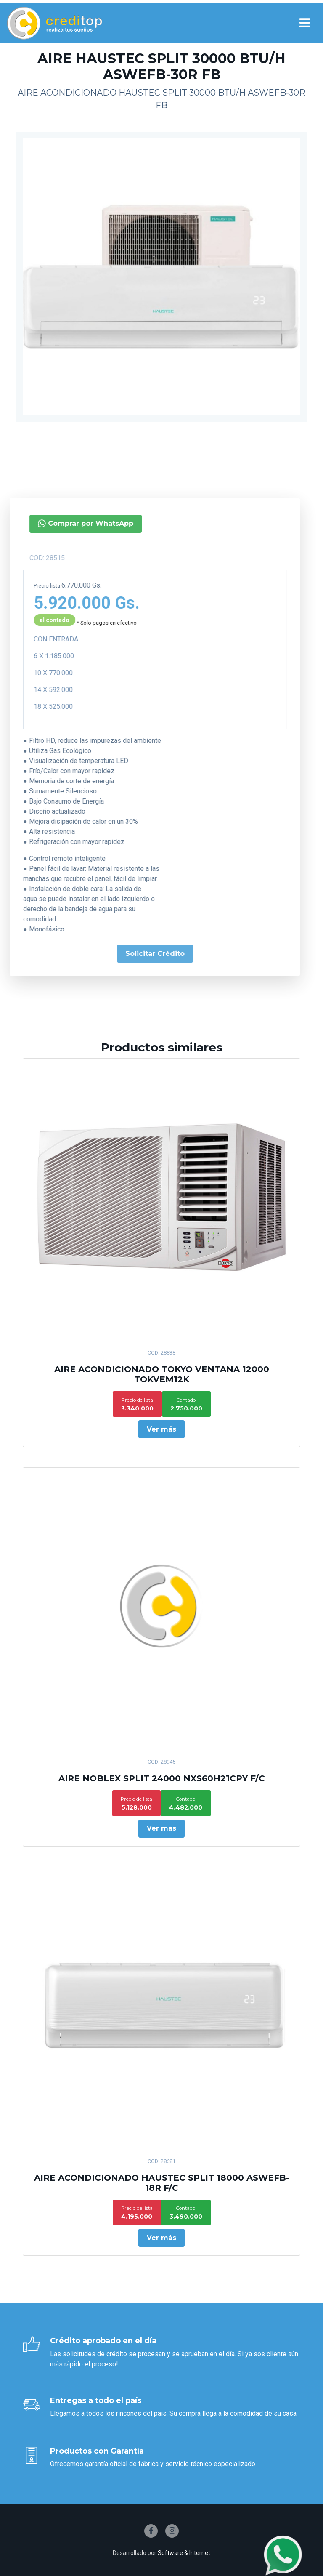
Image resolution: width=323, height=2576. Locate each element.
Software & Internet (184, 2552)
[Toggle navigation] (304, 23)
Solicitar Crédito (120, 954)
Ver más (161, 1429)
